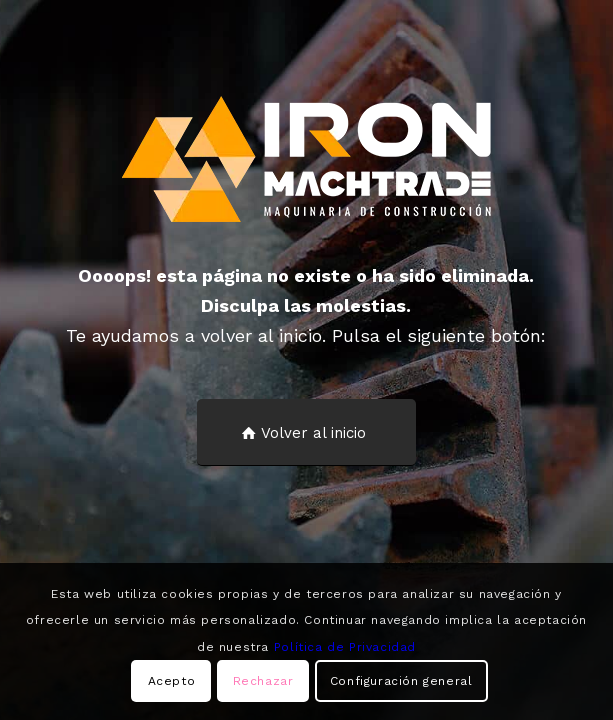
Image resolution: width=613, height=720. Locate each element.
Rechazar (263, 681)
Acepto (172, 681)
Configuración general (401, 681)
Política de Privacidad (345, 647)
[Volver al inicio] (306, 432)
